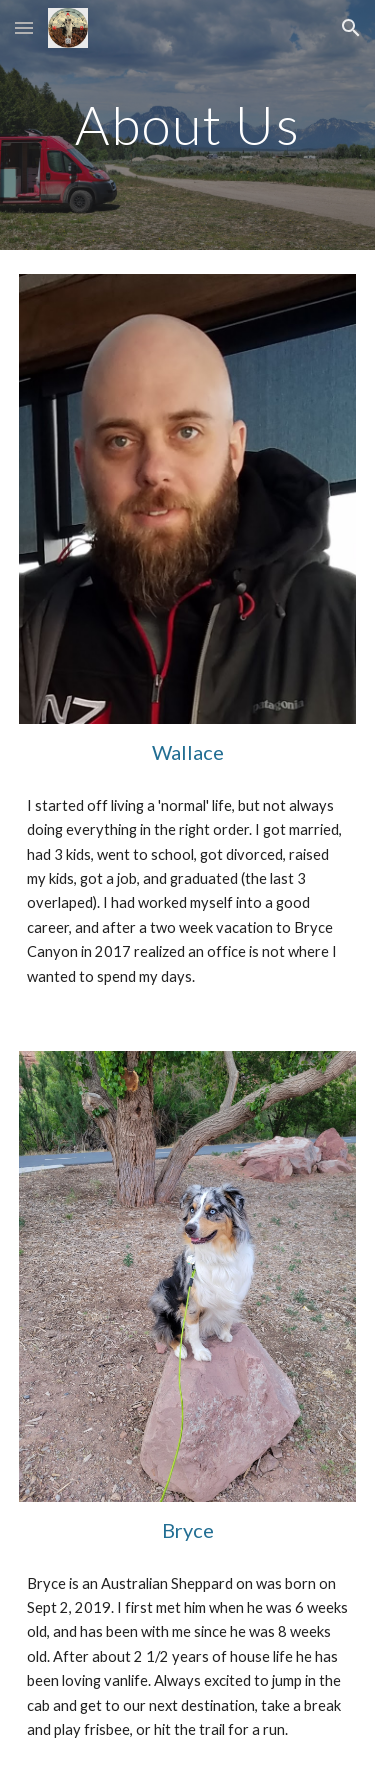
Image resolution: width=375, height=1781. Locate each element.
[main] (188, 124)
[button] (24, 27)
